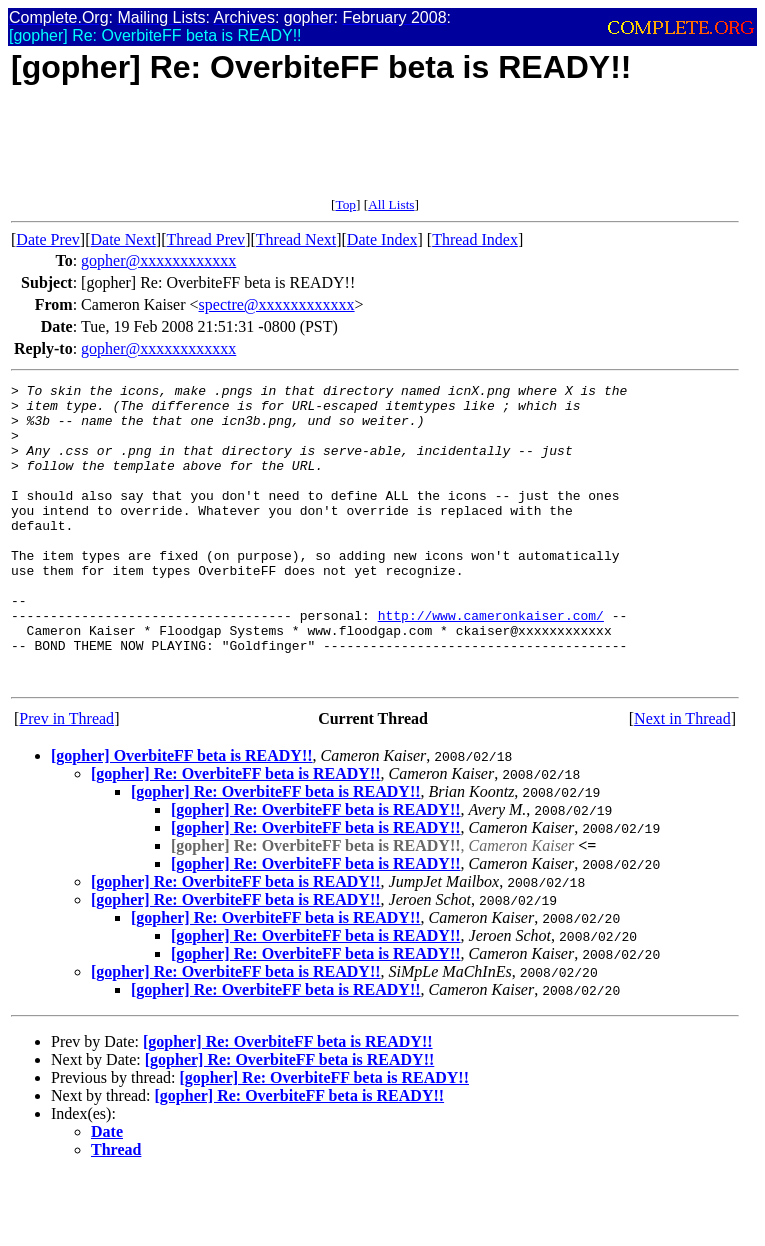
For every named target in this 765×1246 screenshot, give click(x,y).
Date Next (123, 239)
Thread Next (296, 239)
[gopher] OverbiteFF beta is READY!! (182, 815)
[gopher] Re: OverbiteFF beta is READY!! (236, 833)
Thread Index (475, 239)
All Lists (391, 204)
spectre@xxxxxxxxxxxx (277, 304)
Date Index (382, 239)
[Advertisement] (375, 152)
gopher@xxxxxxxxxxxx (158, 260)
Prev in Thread (66, 778)
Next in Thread (682, 778)
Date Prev (48, 239)
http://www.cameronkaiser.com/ (491, 663)
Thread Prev (205, 239)
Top (345, 204)
